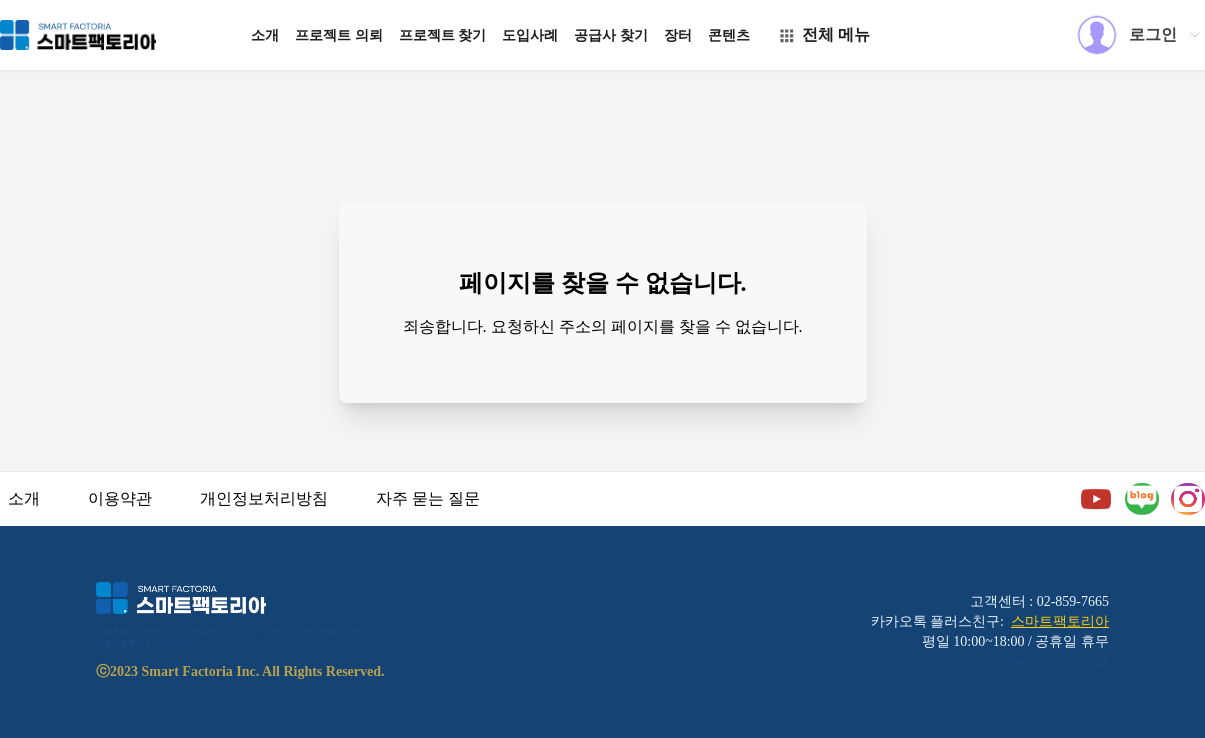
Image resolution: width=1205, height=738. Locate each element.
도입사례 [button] (530, 35)
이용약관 (120, 498)
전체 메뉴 (824, 34)
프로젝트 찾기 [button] (443, 35)
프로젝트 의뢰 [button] (339, 35)
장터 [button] (678, 35)
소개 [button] (265, 35)
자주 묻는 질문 (428, 498)
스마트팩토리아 (1060, 621)
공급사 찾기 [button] (611, 35)
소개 (24, 498)
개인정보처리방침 (264, 498)
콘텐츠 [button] (729, 35)
